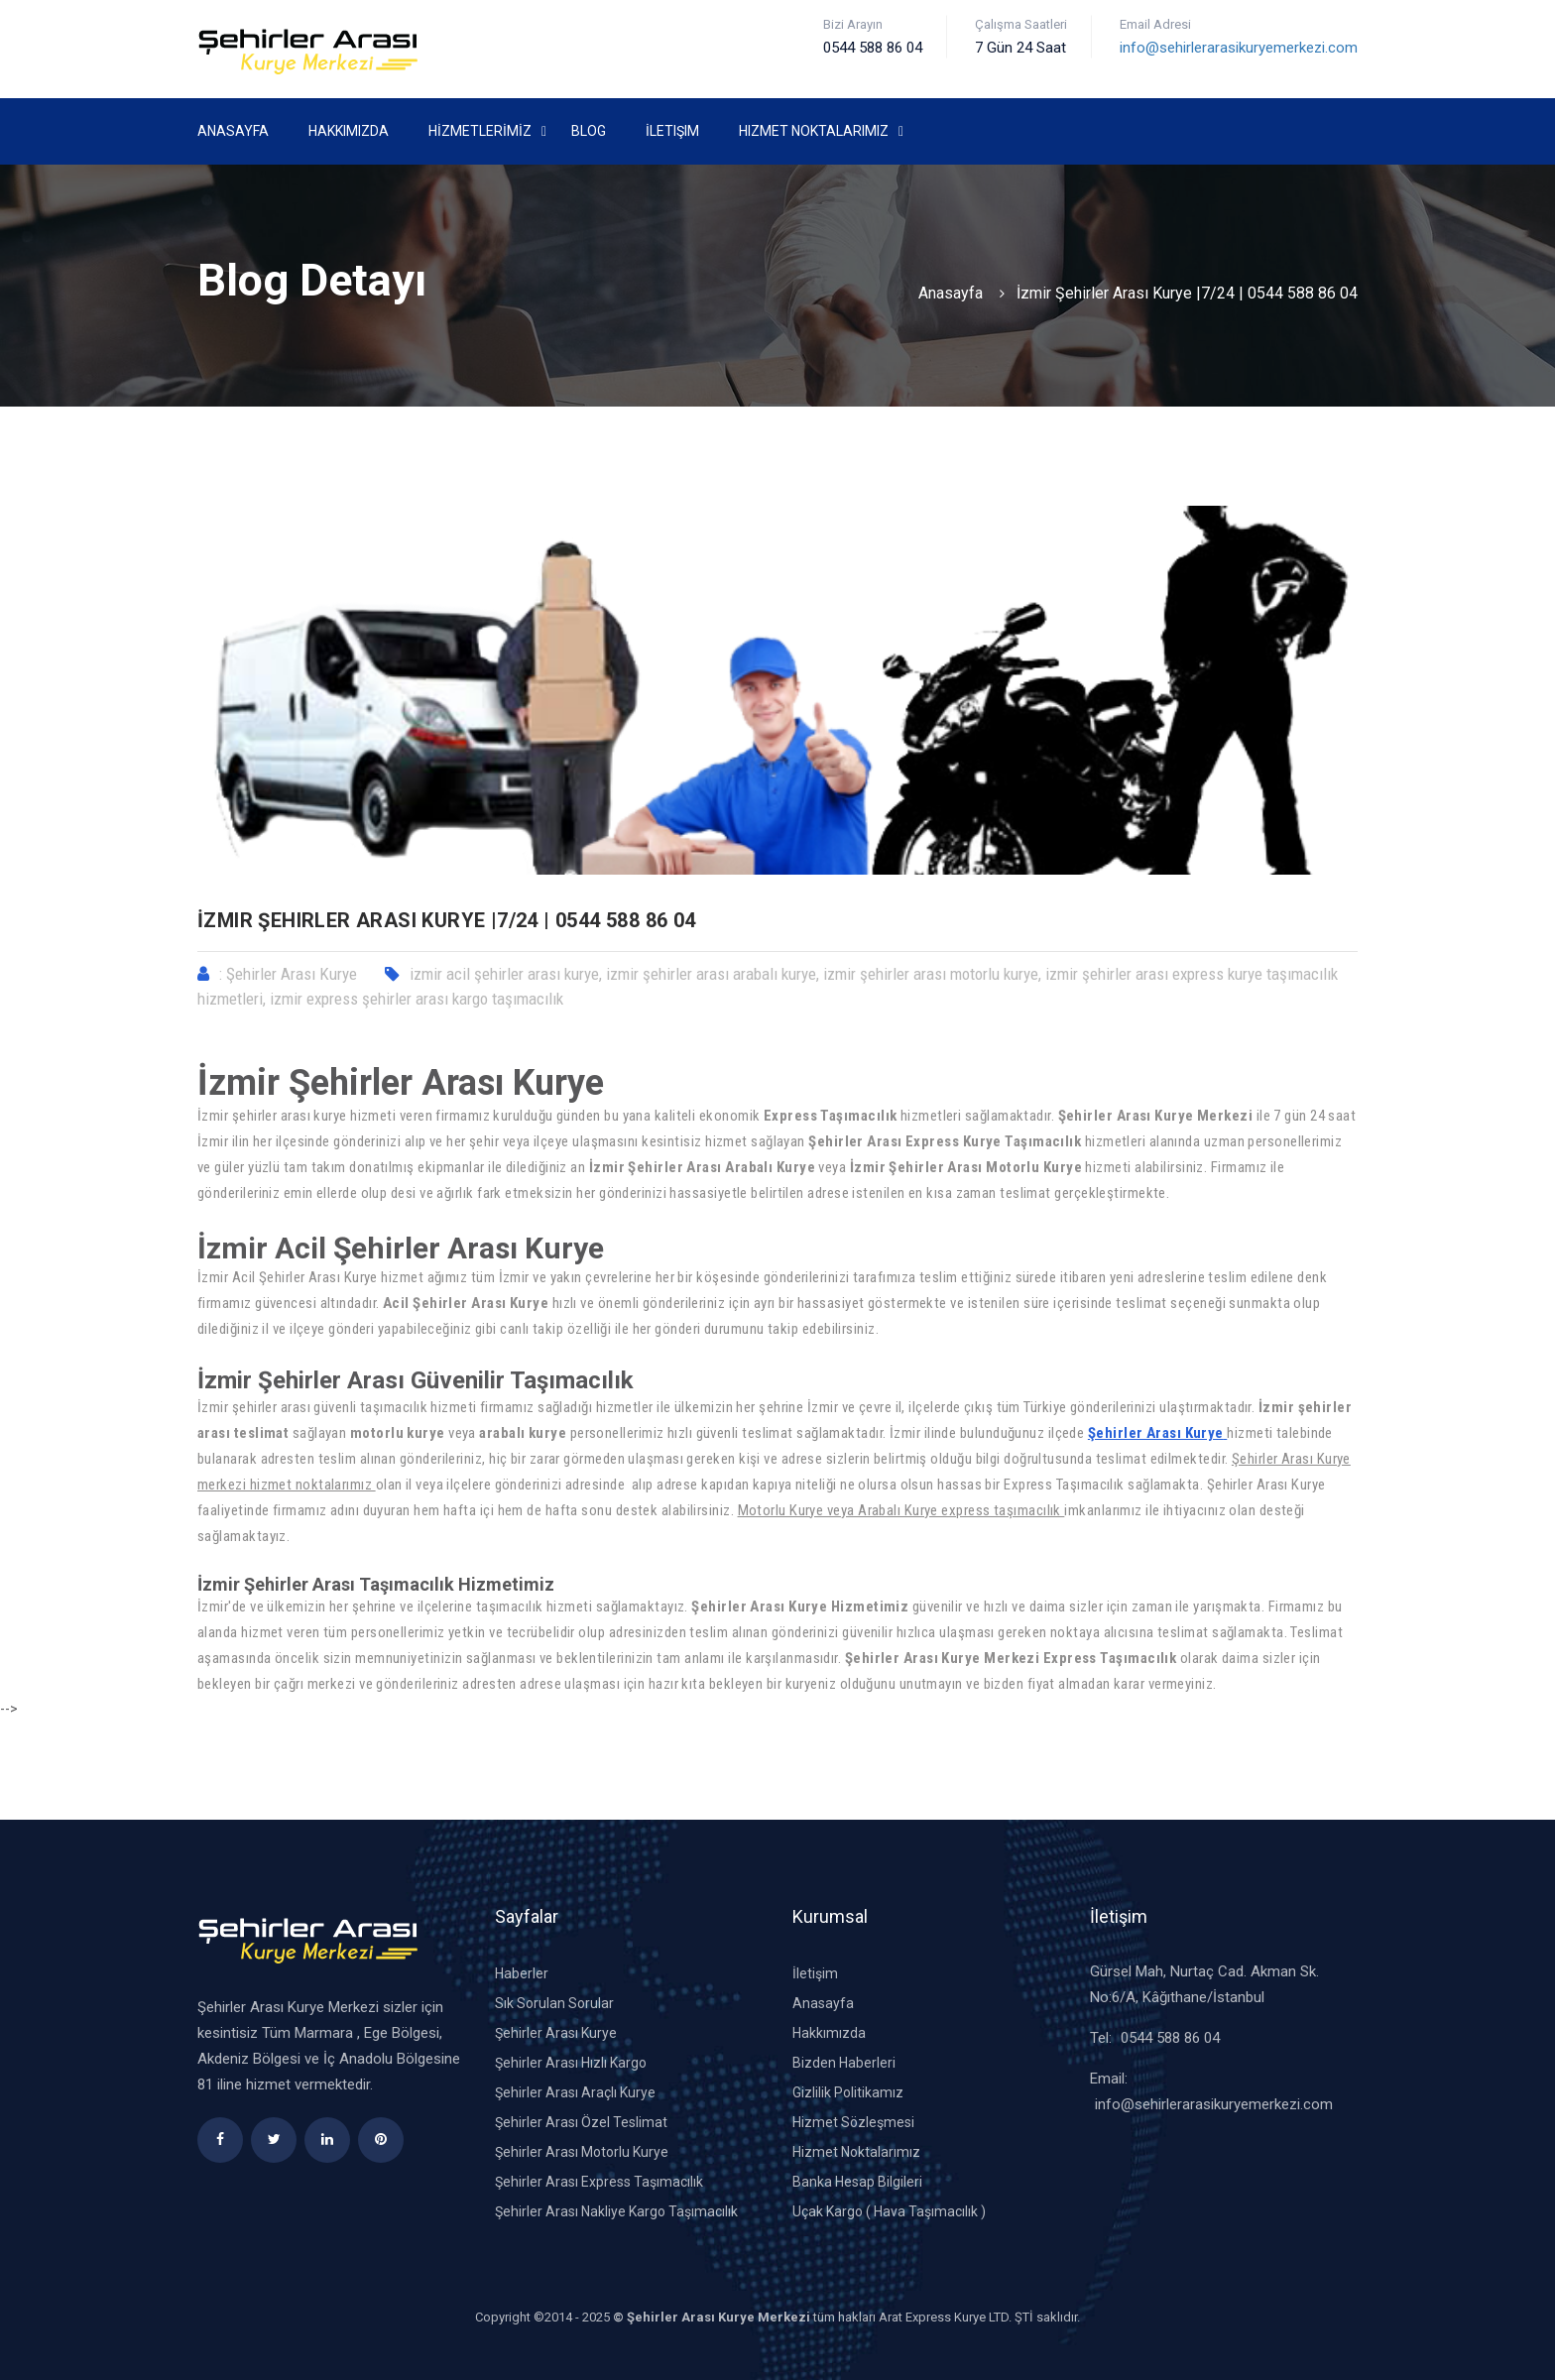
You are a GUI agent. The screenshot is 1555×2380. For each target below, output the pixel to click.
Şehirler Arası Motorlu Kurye (581, 2152)
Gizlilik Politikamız (847, 2092)
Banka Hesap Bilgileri (857, 2182)
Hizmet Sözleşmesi (853, 2122)
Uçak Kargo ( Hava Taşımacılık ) (889, 2211)
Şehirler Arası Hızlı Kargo (571, 2063)
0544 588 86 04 (1170, 2038)
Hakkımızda (348, 131)
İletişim (672, 131)
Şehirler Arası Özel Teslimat (581, 2122)
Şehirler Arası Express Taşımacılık (599, 2182)
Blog (588, 131)
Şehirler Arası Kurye (1156, 1433)
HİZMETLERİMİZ (480, 131)
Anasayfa (233, 131)
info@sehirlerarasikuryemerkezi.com (1239, 48)
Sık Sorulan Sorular (554, 2003)
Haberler (521, 1973)
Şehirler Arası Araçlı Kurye (575, 2092)
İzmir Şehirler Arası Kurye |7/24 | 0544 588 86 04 (1187, 293)
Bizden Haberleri (844, 2063)
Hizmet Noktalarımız (814, 131)
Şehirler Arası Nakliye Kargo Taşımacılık (616, 2211)
